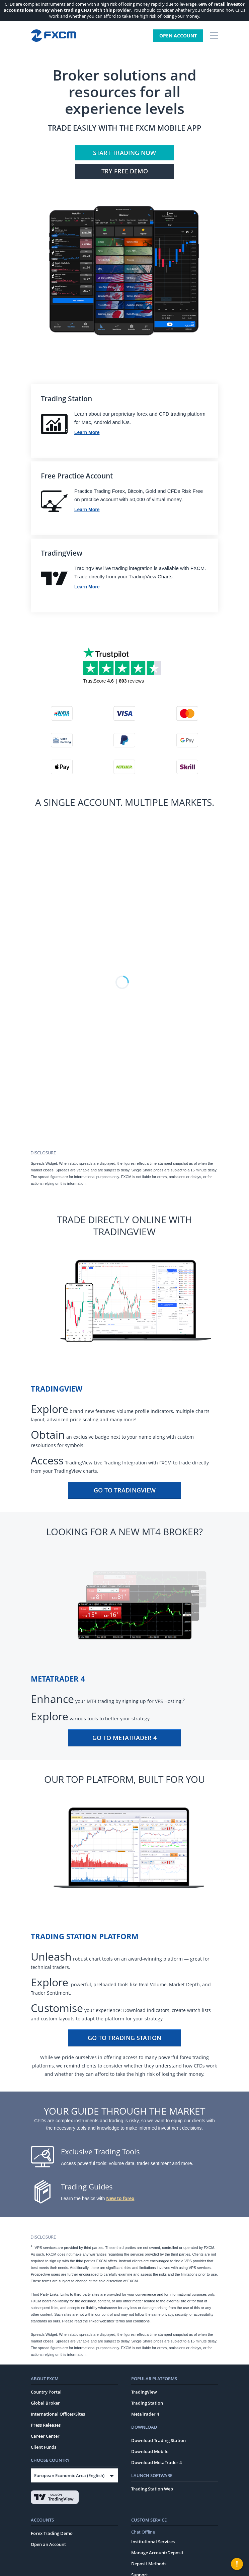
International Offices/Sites (58, 2414)
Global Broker (45, 2403)
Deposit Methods (148, 2564)
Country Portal (46, 2392)
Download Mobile (149, 2451)
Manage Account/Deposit (157, 2553)
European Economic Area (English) (69, 2475)
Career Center (45, 2436)
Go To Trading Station (124, 2038)
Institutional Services (153, 2542)
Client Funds (43, 2447)
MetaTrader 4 (145, 2414)
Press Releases (46, 2425)
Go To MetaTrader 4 (124, 1738)
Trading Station (147, 2403)
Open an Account (48, 2544)
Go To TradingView (125, 1490)
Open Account (178, 35)
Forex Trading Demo (52, 2533)
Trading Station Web (152, 2489)
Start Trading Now (124, 153)
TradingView (144, 2392)
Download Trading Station (158, 2440)
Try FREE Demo (124, 171)
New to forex (120, 2198)
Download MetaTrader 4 (156, 2462)
